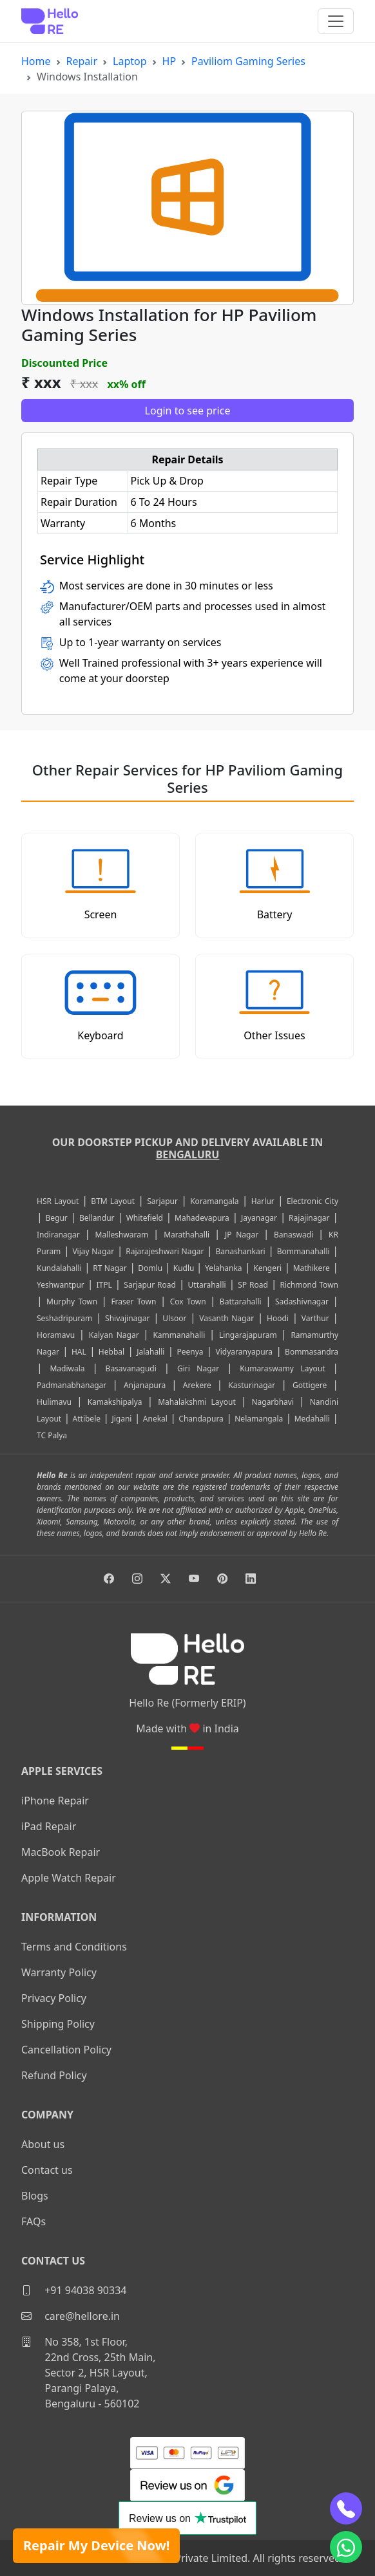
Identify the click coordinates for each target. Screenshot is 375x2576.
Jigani (121, 1418)
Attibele (87, 1418)
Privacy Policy (53, 1998)
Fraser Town (133, 1301)
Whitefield (144, 1217)
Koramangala (214, 1201)
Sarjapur (162, 1201)
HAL (79, 1351)
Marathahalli (186, 1234)
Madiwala (67, 1368)
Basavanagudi (131, 1368)
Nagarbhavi (272, 1401)
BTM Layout (113, 1201)
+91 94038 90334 (73, 2290)
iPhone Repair (55, 1800)
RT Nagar (109, 1268)
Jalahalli (150, 1351)
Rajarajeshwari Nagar (165, 1251)
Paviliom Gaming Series (248, 61)
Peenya (190, 1351)
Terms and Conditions (74, 1947)
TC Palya (52, 1435)
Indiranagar (58, 1234)
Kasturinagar (251, 1385)
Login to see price (188, 410)
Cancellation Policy (66, 2050)
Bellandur (97, 1217)
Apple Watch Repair (68, 1878)
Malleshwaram (122, 1234)
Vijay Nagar (93, 1251)
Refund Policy (54, 2075)
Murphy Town (71, 1301)
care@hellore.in (70, 2316)
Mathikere (311, 1268)
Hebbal (111, 1351)
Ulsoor (174, 1318)
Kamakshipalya (115, 1401)
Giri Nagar (198, 1368)
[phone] (346, 2508)
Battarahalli (241, 1301)
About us (42, 2144)
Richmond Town (309, 1284)
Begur (56, 1217)
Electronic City (312, 1201)
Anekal (155, 1418)
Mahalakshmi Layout (197, 1401)
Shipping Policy (58, 2024)
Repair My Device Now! (96, 2545)
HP (169, 61)
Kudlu (185, 1268)
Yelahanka (223, 1268)
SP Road (253, 1284)
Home (36, 61)
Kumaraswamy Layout (282, 1368)
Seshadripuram (64, 1318)
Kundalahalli (59, 1268)
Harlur (262, 1201)
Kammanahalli (179, 1335)
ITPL (103, 1284)
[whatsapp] (346, 2547)
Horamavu (56, 1335)
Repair (82, 61)
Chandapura (201, 1418)
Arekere (197, 1385)
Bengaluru (188, 1154)
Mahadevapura (202, 1217)
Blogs (34, 2196)
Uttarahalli (207, 1284)
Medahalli (312, 1418)
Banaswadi (293, 1234)
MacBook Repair (60, 1852)
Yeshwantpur (60, 1284)
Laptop (130, 61)
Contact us (47, 2170)
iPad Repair (48, 1826)
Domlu (151, 1268)
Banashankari (240, 1251)
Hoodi (278, 1318)
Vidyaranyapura (244, 1351)
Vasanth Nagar (226, 1318)
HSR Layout (58, 1201)
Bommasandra (311, 1351)
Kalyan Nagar (114, 1335)
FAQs (33, 2221)
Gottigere (310, 1385)
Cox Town (188, 1301)
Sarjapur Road (150, 1284)
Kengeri (267, 1268)
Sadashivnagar (302, 1301)
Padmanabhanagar (71, 1385)
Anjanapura (145, 1385)
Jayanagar (259, 1217)
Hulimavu (54, 1401)
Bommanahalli (303, 1251)
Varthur (315, 1318)
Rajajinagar (309, 1217)
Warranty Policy (59, 1972)
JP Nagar (241, 1234)
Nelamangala (259, 1418)
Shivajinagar (127, 1318)
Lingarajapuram (248, 1335)
